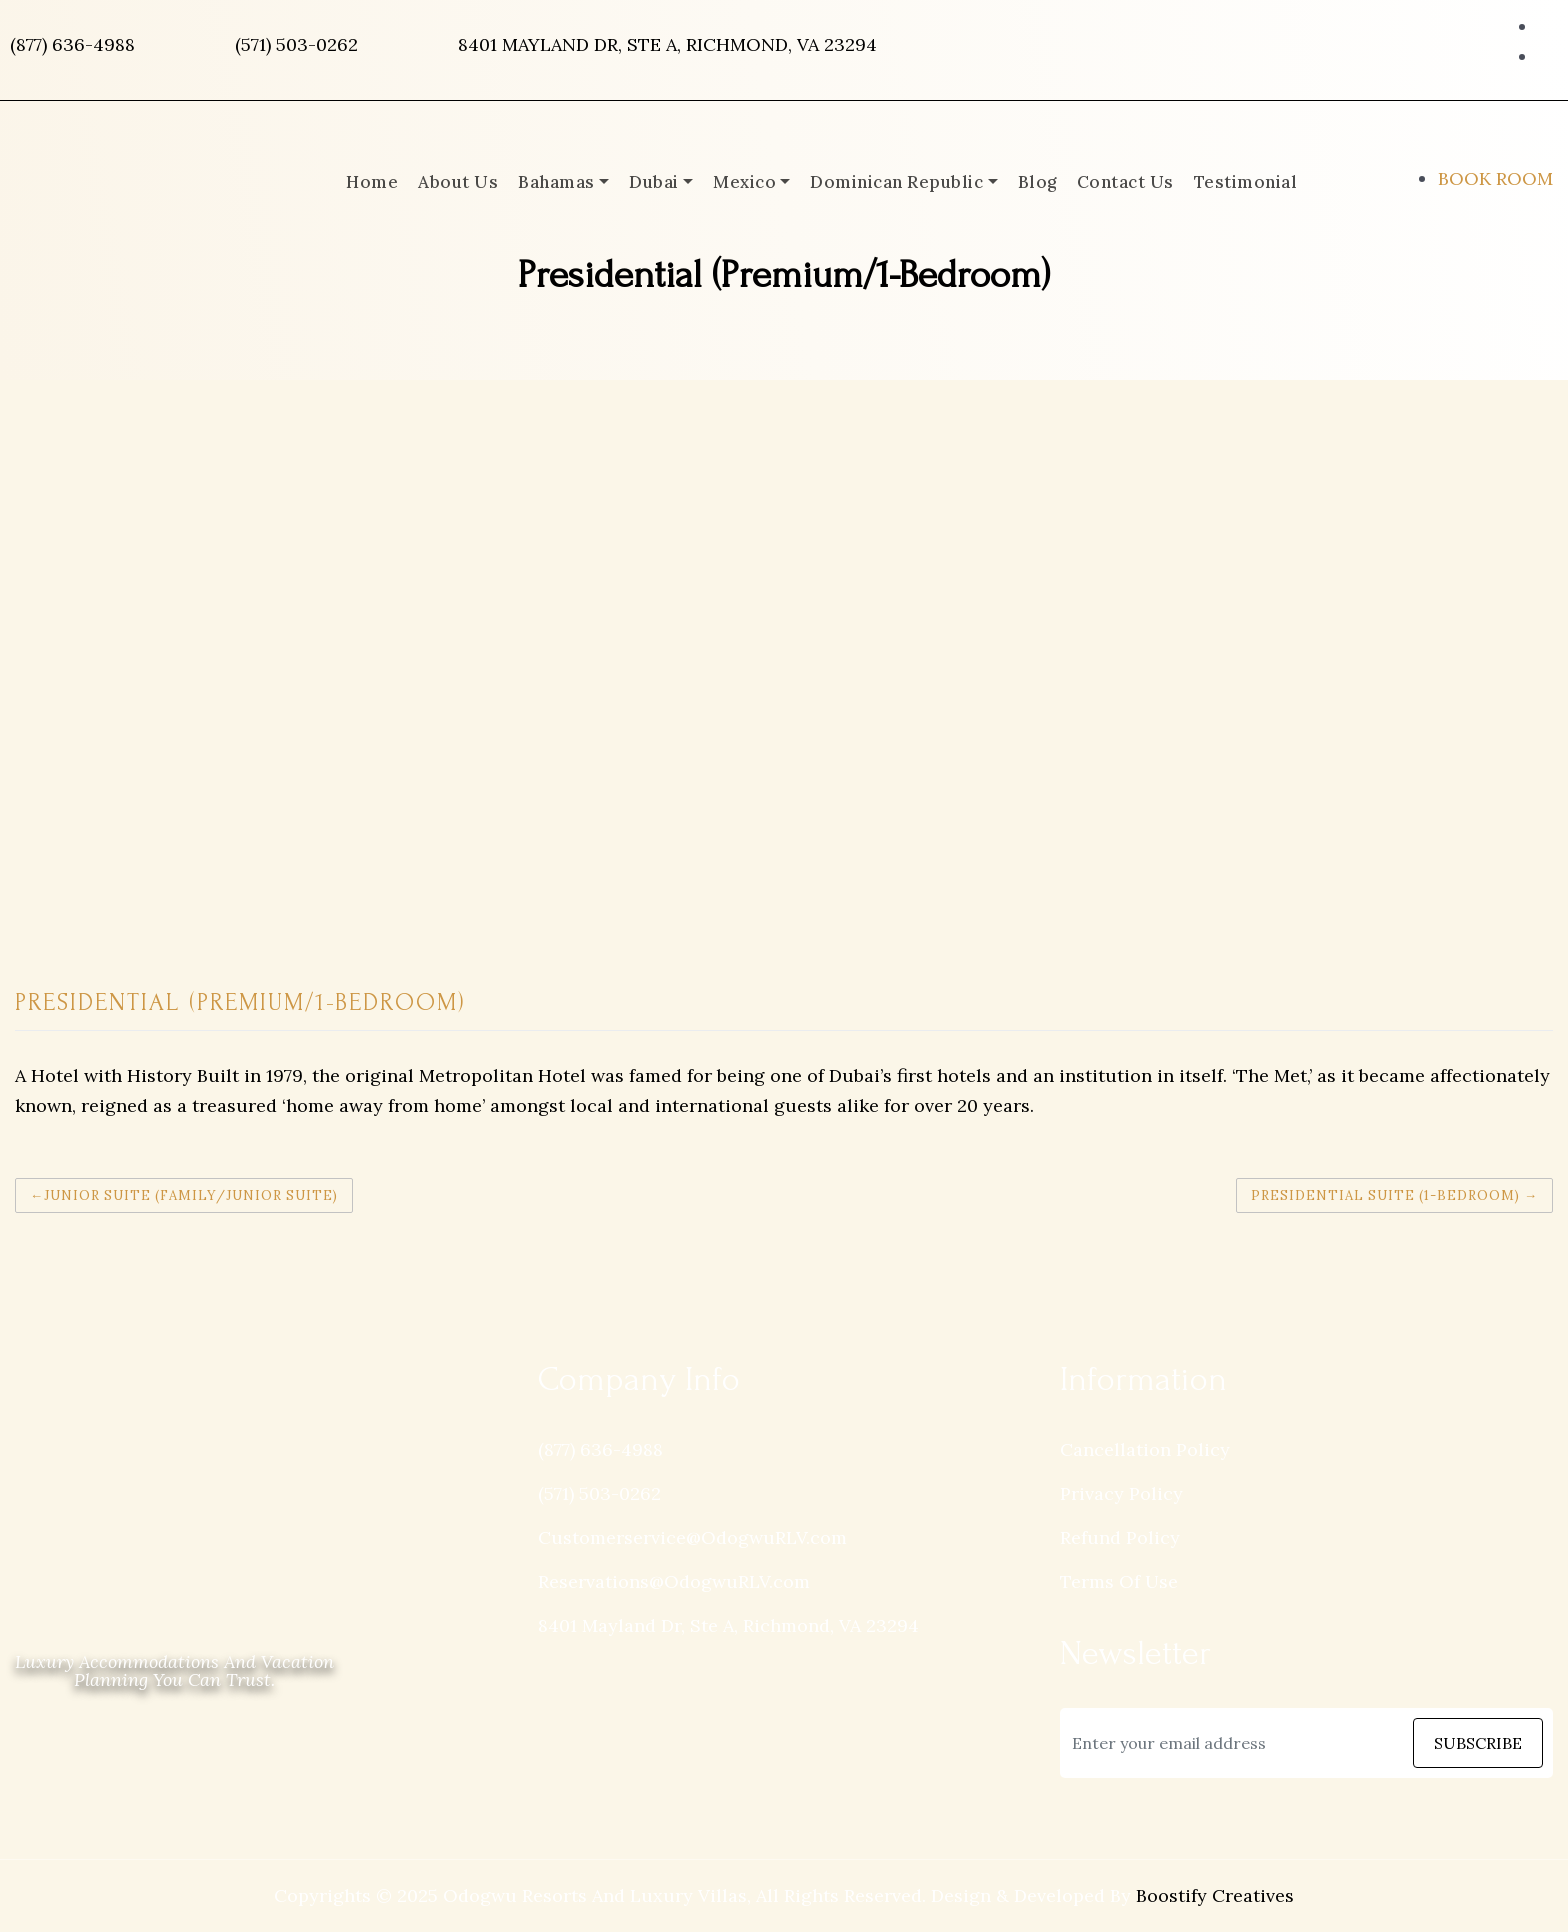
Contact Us (1125, 182)
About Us (458, 182)
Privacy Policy (1121, 1493)
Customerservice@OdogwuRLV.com (692, 1537)
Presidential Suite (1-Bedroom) (1385, 1195)
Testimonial (1246, 182)
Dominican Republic (896, 182)
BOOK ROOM (1495, 178)
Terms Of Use (1119, 1581)
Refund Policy (1120, 1537)
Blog (1037, 182)
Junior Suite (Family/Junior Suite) (191, 1195)
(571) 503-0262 (296, 44)
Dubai (654, 182)
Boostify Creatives (1215, 1895)
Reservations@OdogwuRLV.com (674, 1581)
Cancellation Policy (1145, 1449)
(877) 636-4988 (72, 44)
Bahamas (556, 182)
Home (372, 182)
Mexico (744, 182)
